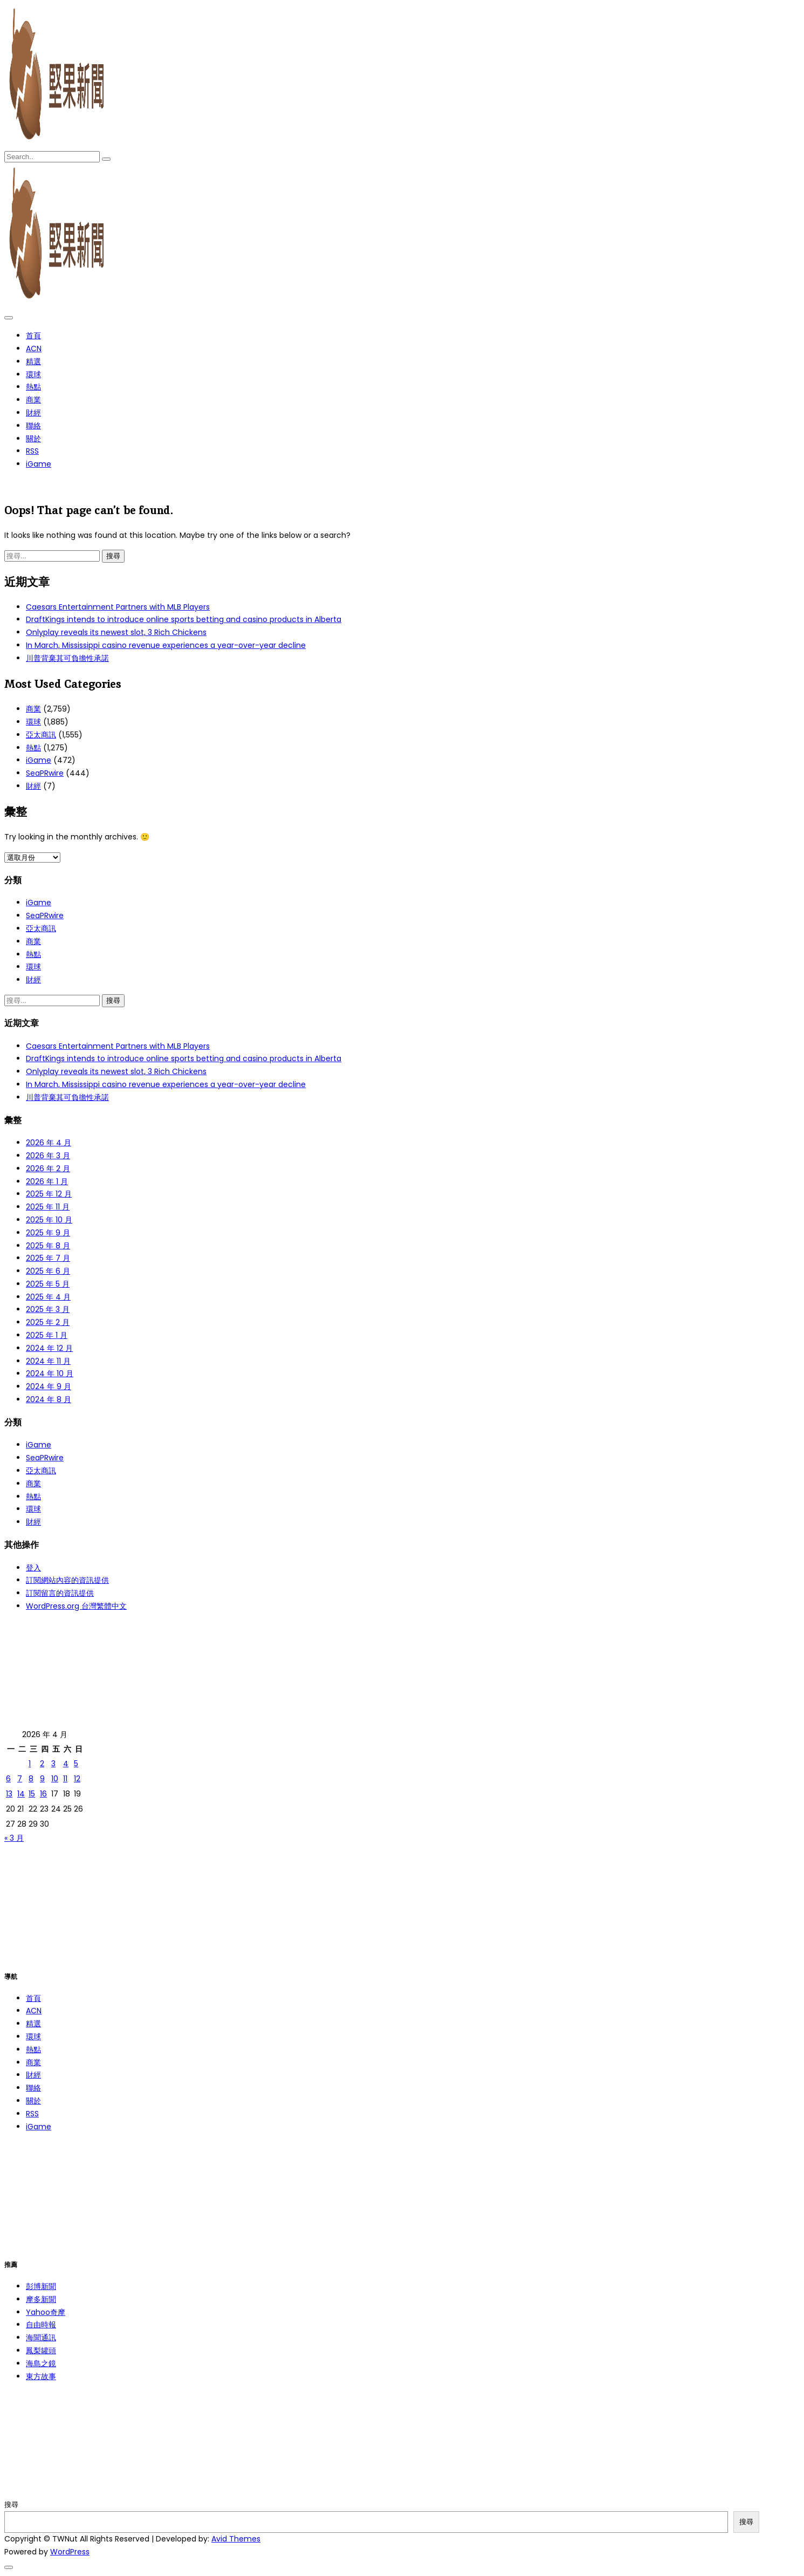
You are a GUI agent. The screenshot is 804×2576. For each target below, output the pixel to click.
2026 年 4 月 (48, 1142)
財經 (33, 412)
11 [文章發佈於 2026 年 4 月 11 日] (65, 1778)
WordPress (70, 2551)
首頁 (33, 335)
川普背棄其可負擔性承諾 (67, 658)
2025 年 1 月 (46, 1335)
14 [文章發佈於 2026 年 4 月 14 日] (21, 1793)
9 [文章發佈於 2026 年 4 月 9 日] (42, 1778)
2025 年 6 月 (48, 1271)
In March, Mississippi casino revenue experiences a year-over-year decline (166, 645)
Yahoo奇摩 (45, 2312)
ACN (34, 348)
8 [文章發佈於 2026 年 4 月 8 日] (31, 1778)
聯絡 (33, 425)
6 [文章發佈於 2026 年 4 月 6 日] (8, 1778)
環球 (33, 374)
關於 (33, 438)
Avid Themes (235, 2538)
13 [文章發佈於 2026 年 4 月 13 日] (9, 1793)
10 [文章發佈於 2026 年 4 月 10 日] (54, 1778)
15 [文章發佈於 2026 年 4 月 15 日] (32, 1793)
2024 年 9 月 (48, 1386)
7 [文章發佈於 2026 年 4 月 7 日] (19, 1778)
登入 (33, 1567)
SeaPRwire (45, 773)
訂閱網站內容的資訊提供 (67, 1580)
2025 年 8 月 (48, 1245)
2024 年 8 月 (48, 1399)
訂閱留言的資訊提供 (60, 1593)
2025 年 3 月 (48, 1309)
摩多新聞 (41, 2299)
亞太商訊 (41, 734)
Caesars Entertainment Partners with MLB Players (118, 607)
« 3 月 (14, 1838)
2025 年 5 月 (48, 1284)
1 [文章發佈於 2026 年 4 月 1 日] (30, 1763)
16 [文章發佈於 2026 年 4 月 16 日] (43, 1793)
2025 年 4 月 (48, 1297)
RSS (32, 451)
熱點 (33, 386)
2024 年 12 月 (49, 1348)
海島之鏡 (41, 2363)
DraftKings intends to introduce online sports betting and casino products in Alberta (183, 619)
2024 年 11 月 (48, 1361)
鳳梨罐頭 (41, 2350)
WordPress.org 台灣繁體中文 (76, 1606)
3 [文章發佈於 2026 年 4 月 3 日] (53, 1763)
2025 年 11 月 (48, 1206)
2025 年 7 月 (48, 1258)
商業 (33, 399)
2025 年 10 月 (49, 1219)
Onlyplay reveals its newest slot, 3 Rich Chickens (116, 632)
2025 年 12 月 (49, 1193)
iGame (38, 464)
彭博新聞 (41, 2286)
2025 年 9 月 (48, 1232)
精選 (33, 361)
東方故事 (41, 2376)
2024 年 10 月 (49, 1373)
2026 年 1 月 (47, 1181)
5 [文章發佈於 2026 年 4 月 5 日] (76, 1763)
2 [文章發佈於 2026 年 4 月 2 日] (42, 1763)
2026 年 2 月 (48, 1168)
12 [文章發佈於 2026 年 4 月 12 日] (77, 1778)
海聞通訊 (41, 2337)
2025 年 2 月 (48, 1322)
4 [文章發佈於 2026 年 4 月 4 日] (65, 1763)
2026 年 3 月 (48, 1155)
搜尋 (11, 2504)
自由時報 (41, 2324)
